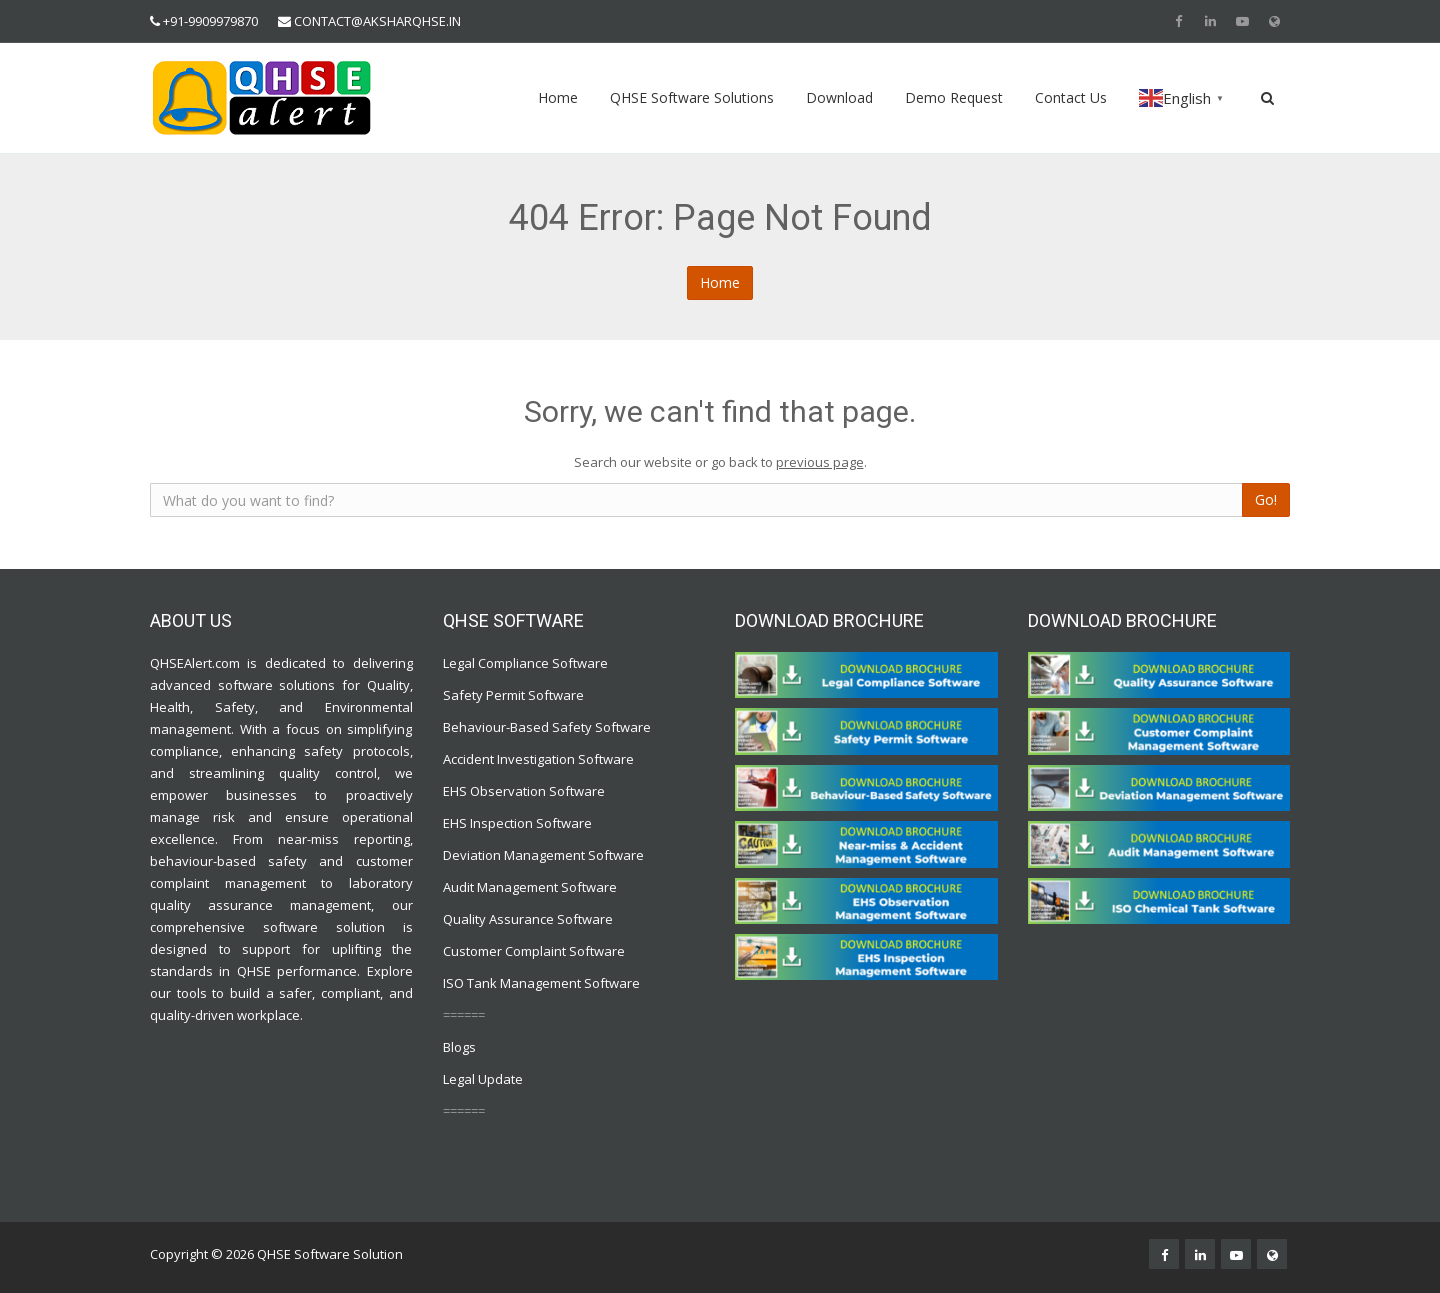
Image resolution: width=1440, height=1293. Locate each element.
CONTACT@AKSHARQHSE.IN (377, 21)
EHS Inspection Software (517, 823)
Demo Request (954, 97)
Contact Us (1071, 97)
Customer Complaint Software (534, 951)
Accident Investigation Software (538, 759)
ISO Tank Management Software (543, 983)
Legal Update (483, 1079)
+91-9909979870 (210, 21)
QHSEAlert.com (195, 663)
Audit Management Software (530, 887)
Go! (1266, 499)
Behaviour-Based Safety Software (547, 727)
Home (558, 97)
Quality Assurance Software (528, 919)
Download (839, 97)
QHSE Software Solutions (692, 97)
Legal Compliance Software (525, 663)
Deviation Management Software (543, 855)
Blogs (459, 1047)
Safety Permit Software (513, 695)
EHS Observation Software (524, 791)
